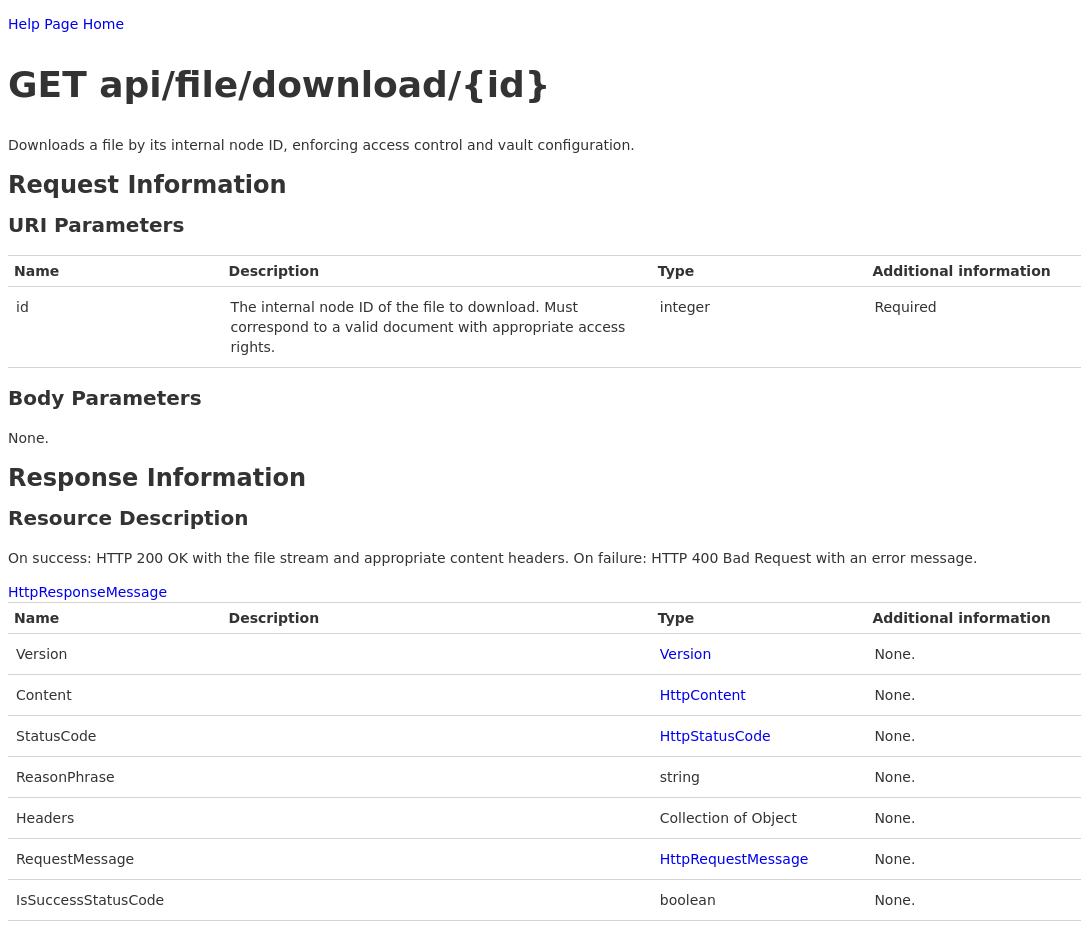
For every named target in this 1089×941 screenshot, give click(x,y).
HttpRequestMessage (734, 859)
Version (685, 654)
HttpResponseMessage (87, 592)
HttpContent (703, 695)
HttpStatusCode (715, 736)
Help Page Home (66, 24)
